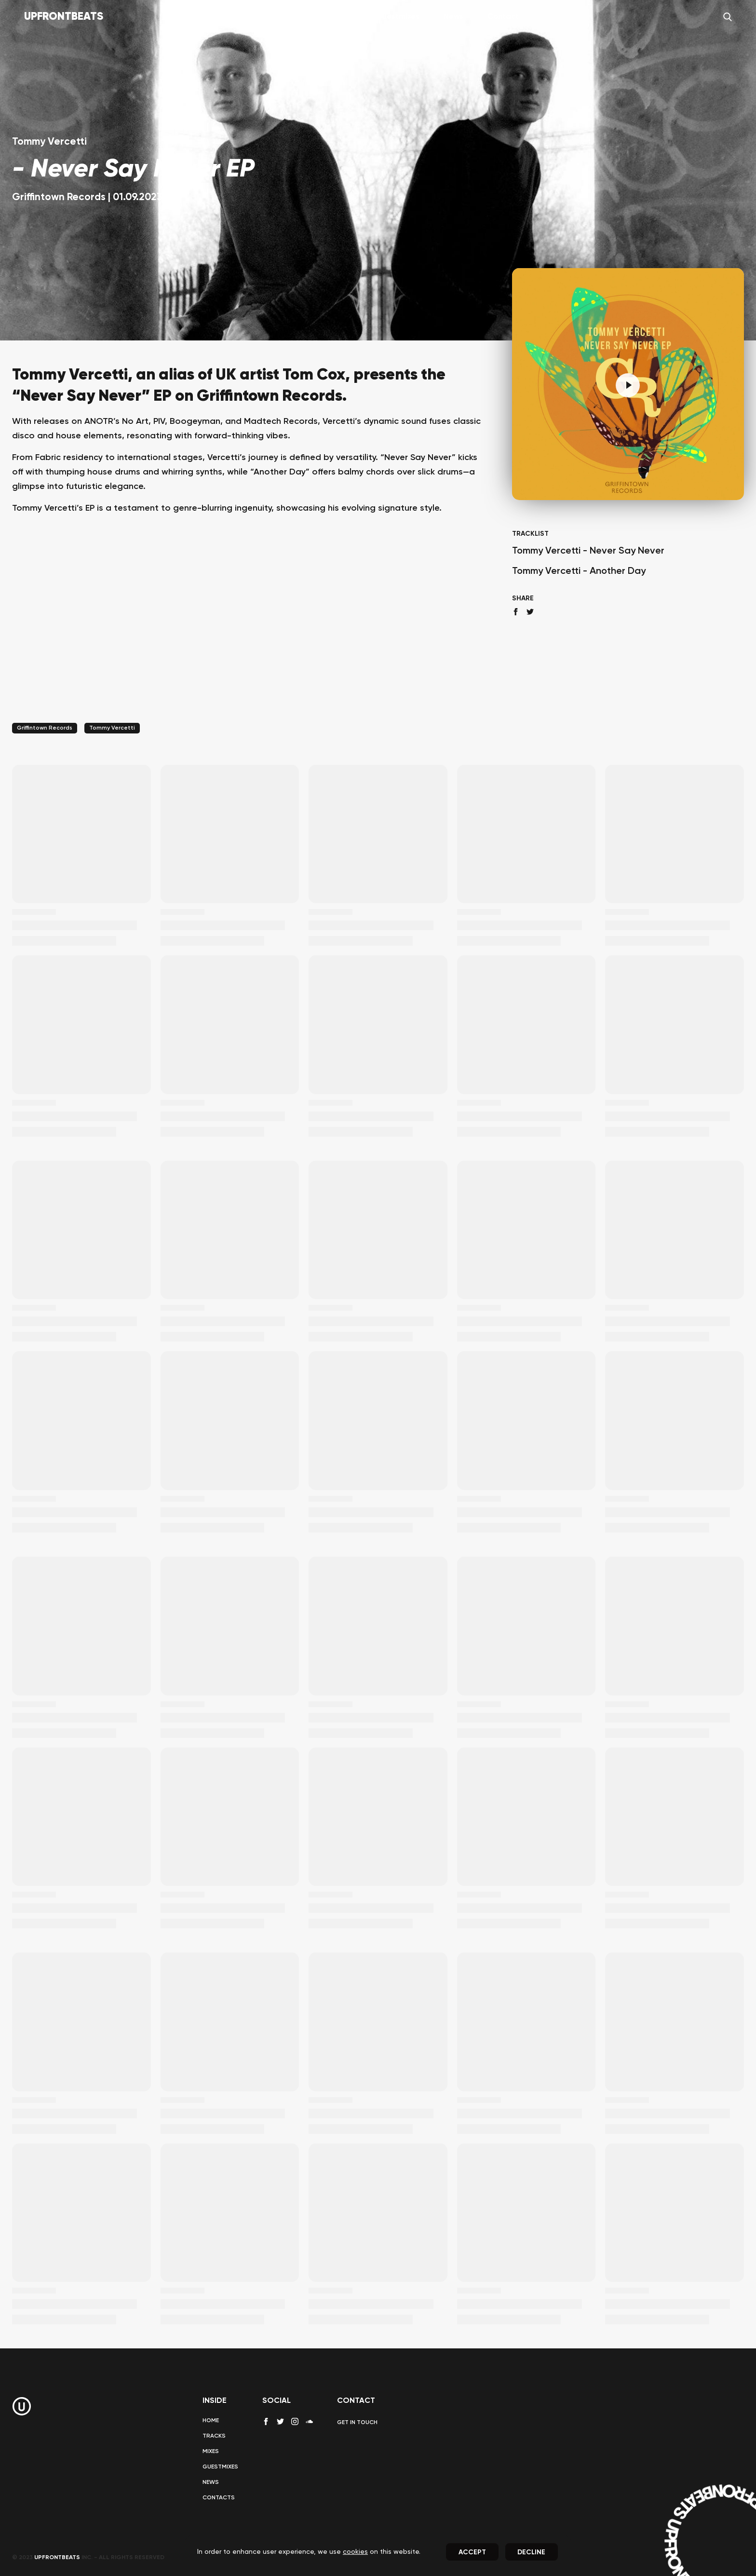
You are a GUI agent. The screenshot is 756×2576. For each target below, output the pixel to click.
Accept (472, 2552)
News (453, 17)
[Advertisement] (250, 631)
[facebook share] (515, 611)
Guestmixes (397, 17)
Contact (503, 17)
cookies (355, 2552)
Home (248, 17)
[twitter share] (530, 611)
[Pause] (628, 385)
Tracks (295, 17)
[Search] (727, 17)
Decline (531, 2552)
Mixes (341, 17)
